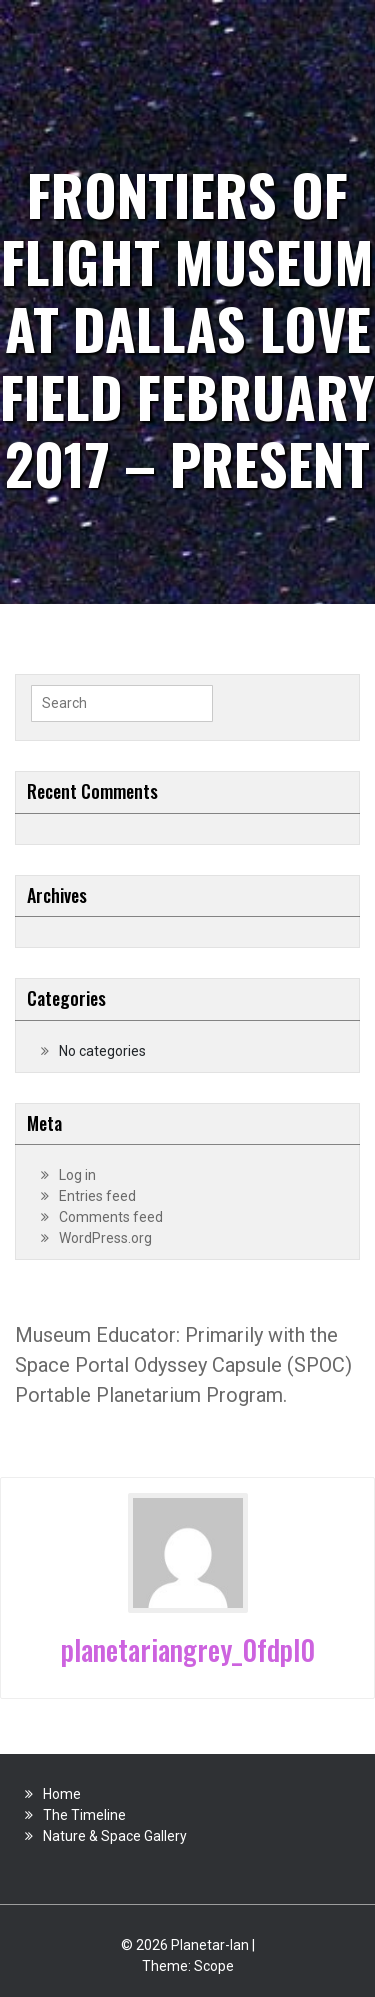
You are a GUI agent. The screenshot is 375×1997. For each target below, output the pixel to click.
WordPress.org (105, 1238)
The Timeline (84, 1815)
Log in (77, 1175)
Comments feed (111, 1217)
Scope (214, 1966)
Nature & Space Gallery (115, 1836)
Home (62, 1794)
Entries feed (97, 1196)
